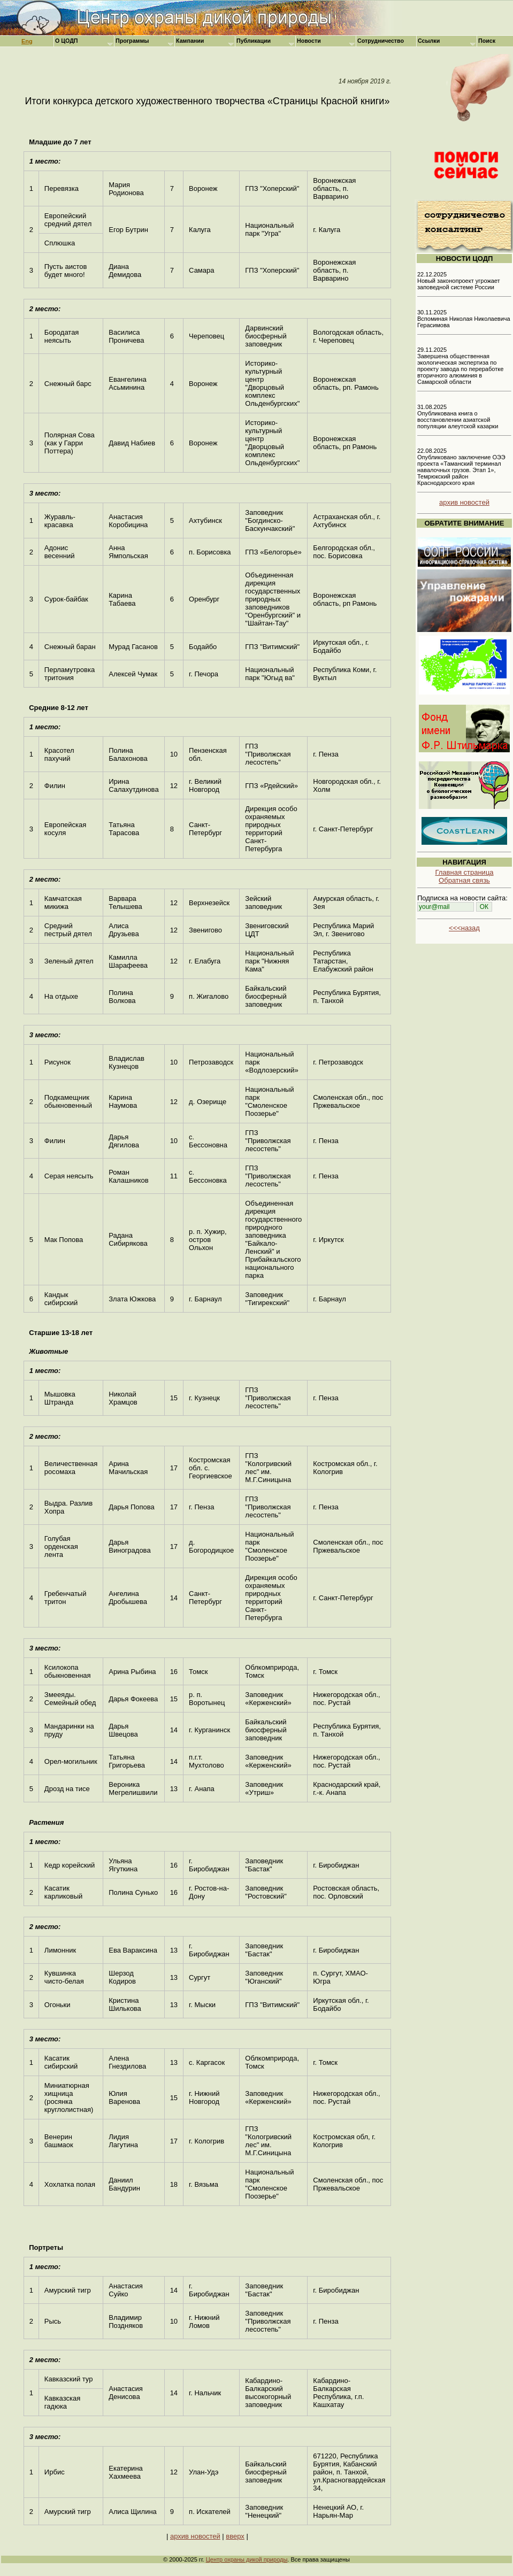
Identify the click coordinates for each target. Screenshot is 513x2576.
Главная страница (464, 872)
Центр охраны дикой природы (247, 2559)
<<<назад (464, 928)
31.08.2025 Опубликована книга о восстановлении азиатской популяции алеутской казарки (457, 416)
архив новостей (195, 2536)
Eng (27, 41)
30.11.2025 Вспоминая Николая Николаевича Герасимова (463, 318)
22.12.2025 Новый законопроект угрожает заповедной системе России (458, 280)
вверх (235, 2536)
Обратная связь (464, 880)
